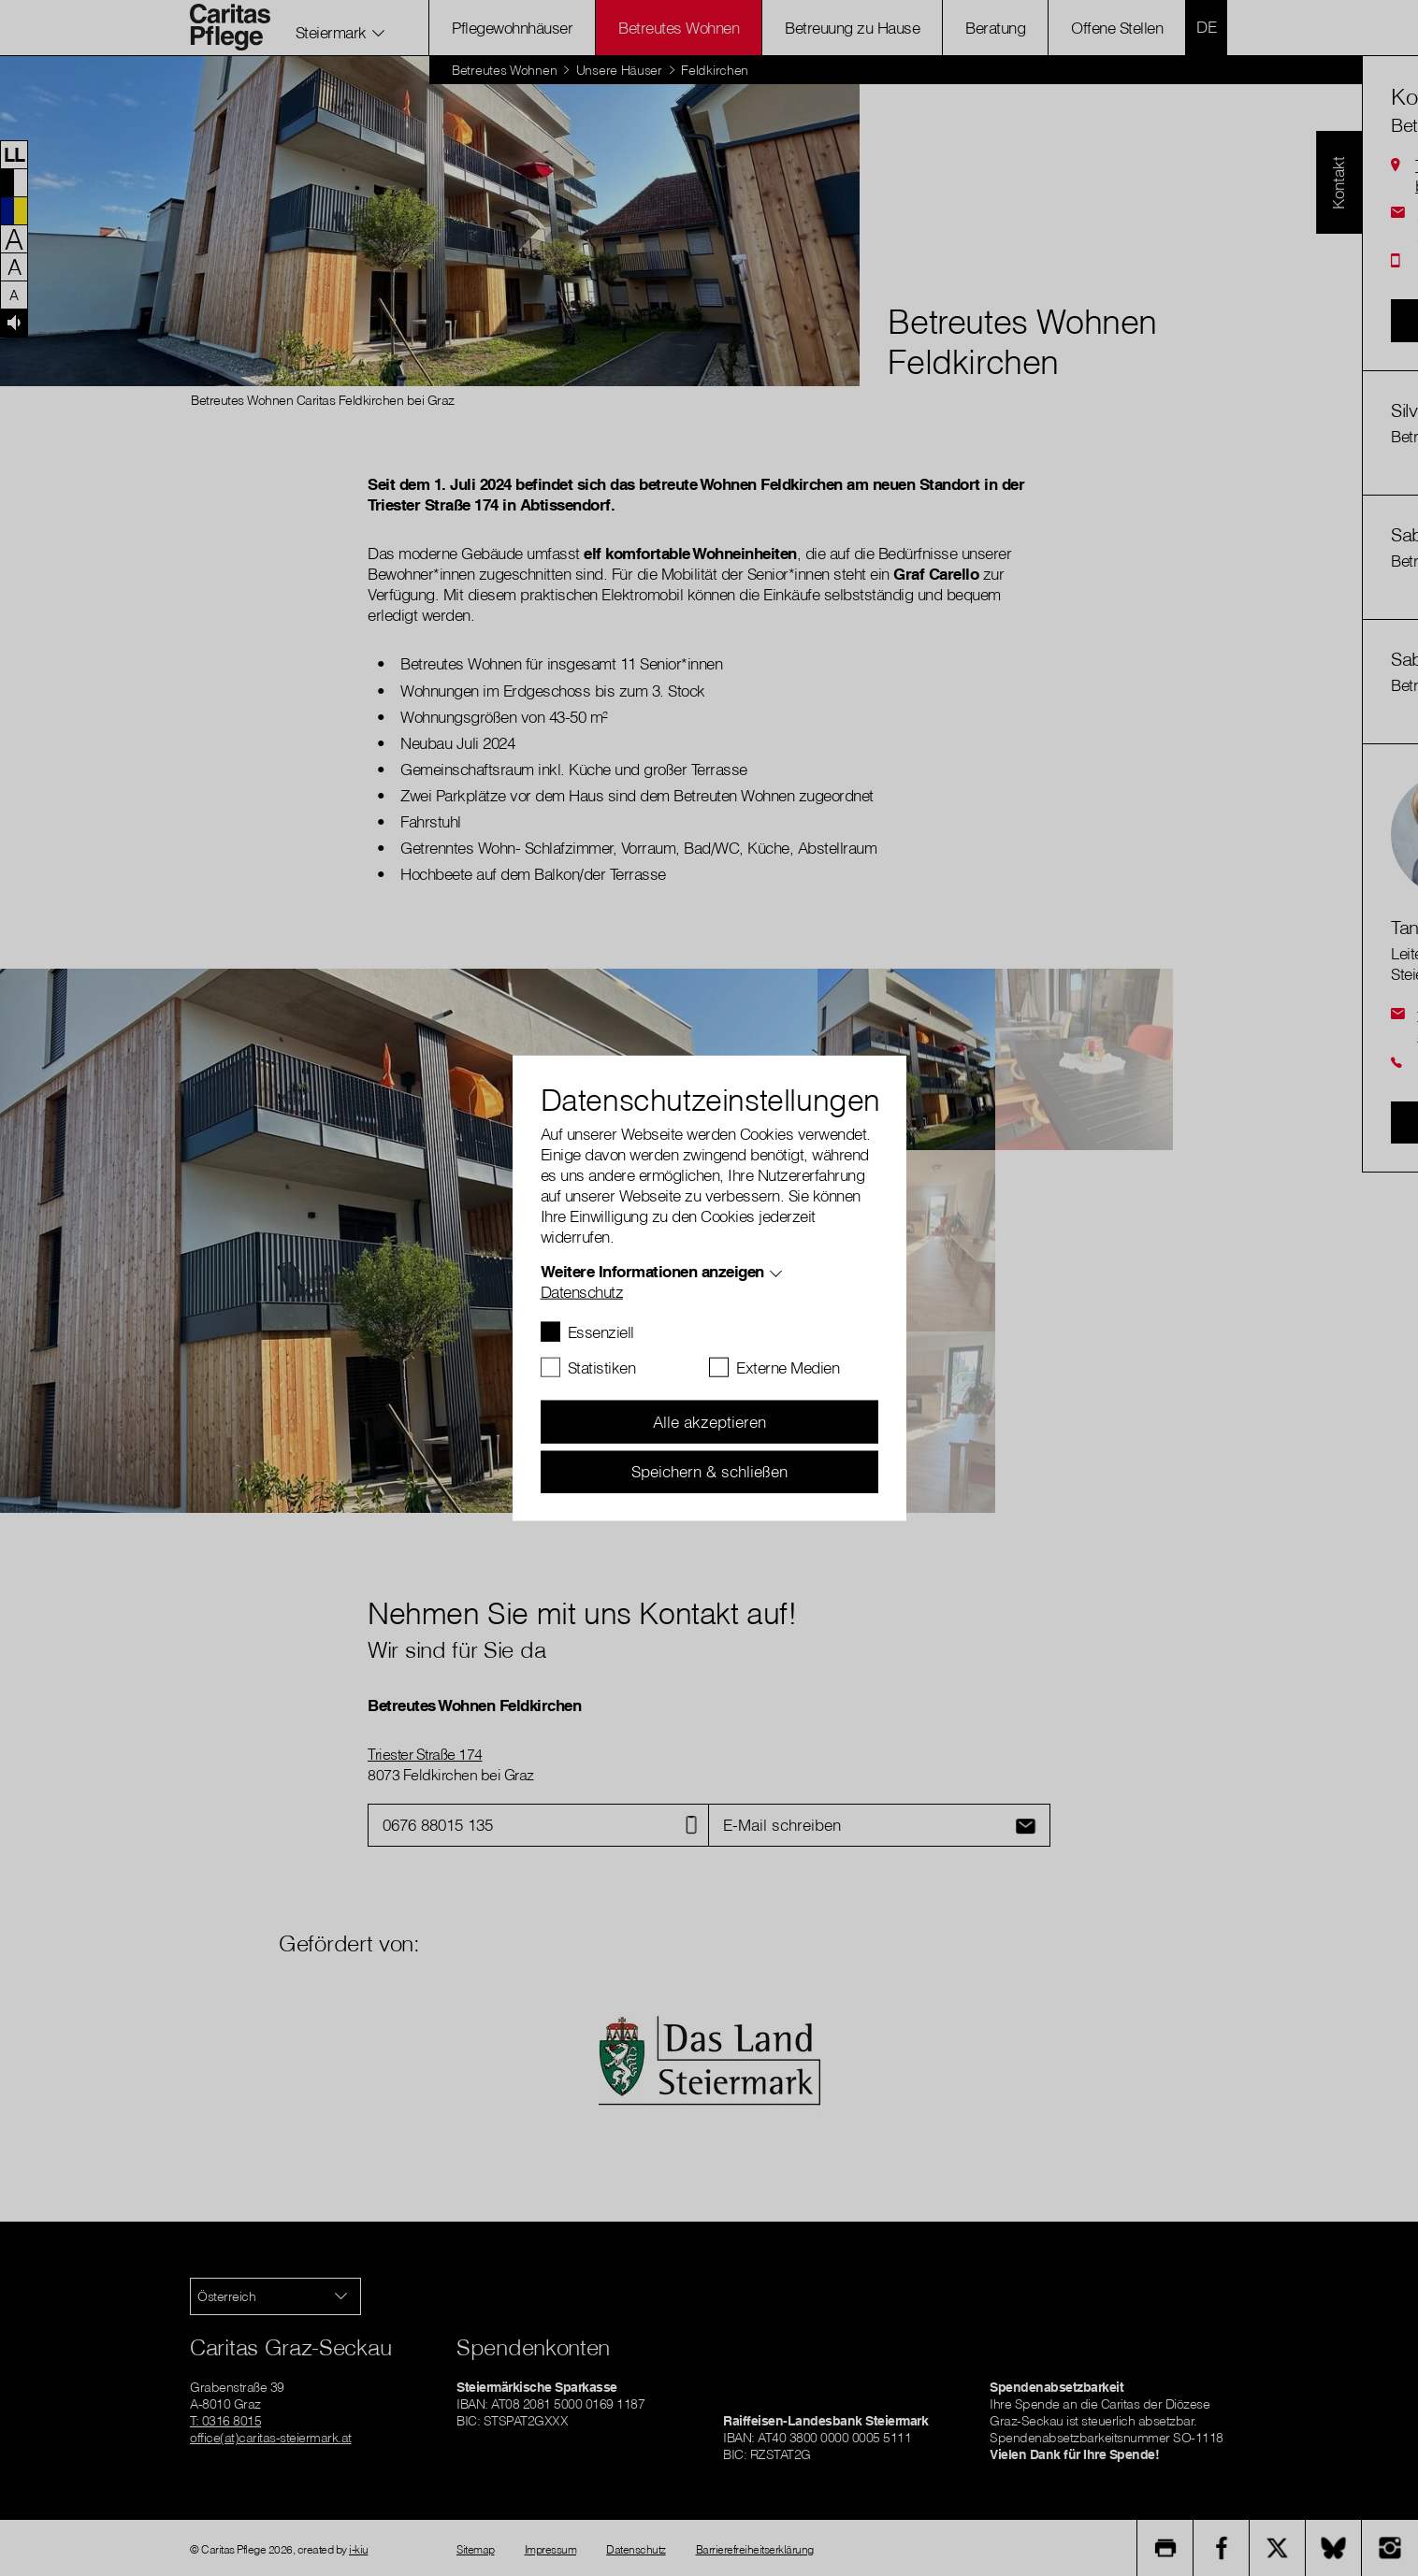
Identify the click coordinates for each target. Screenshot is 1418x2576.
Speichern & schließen (709, 1471)
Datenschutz (582, 1292)
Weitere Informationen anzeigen (652, 1271)
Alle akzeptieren (709, 1422)
